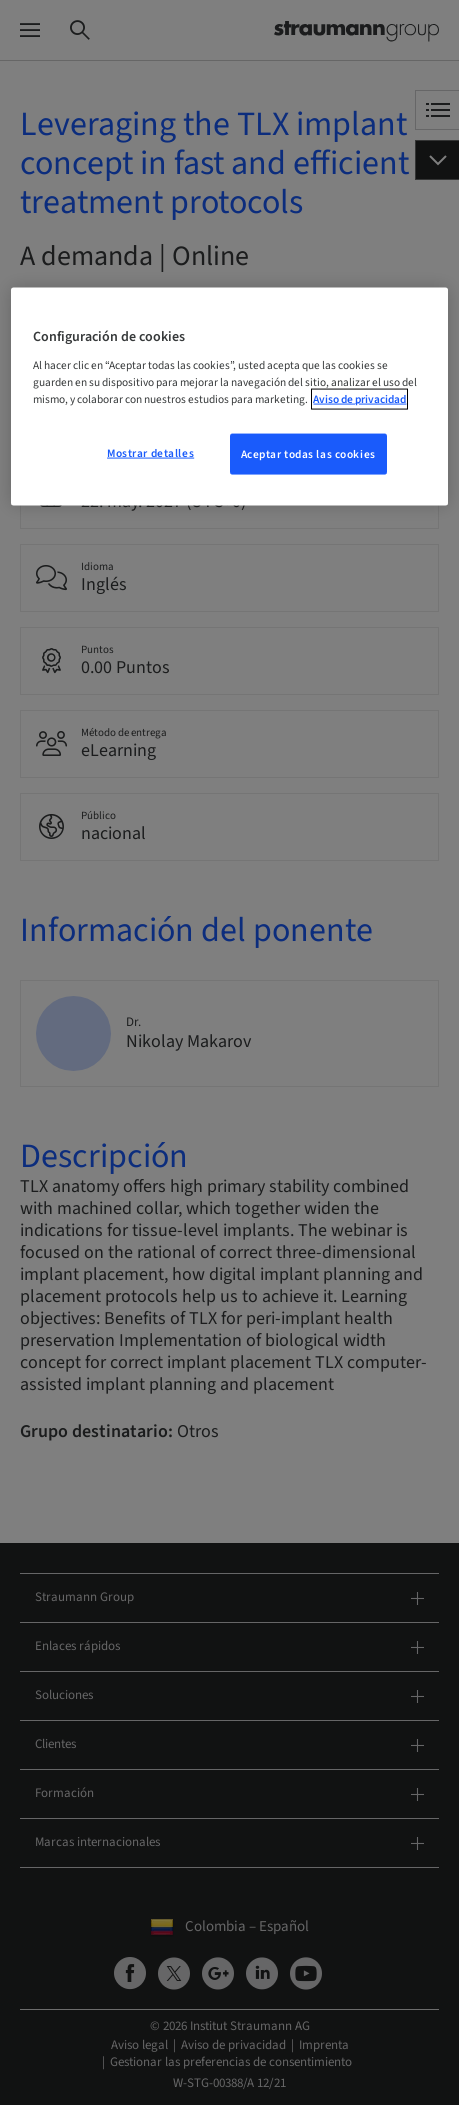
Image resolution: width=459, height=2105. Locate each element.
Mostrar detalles (150, 452)
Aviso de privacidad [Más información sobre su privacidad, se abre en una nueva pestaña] (359, 399)
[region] (229, 396)
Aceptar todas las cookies (308, 453)
